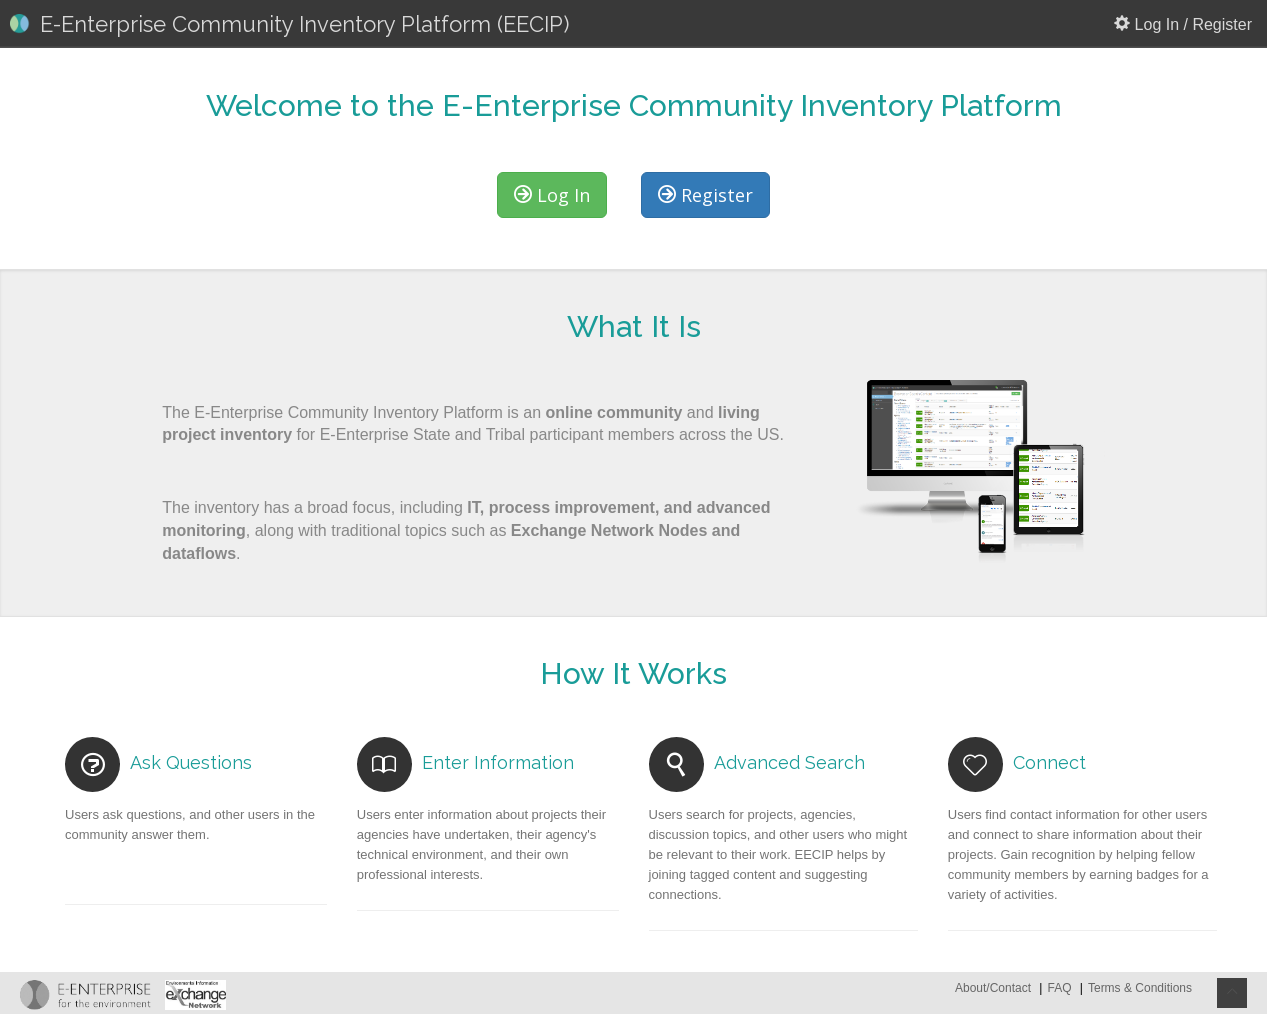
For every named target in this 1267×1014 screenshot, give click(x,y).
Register (705, 195)
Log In (552, 195)
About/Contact (994, 988)
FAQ (1059, 988)
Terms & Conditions (1140, 988)
